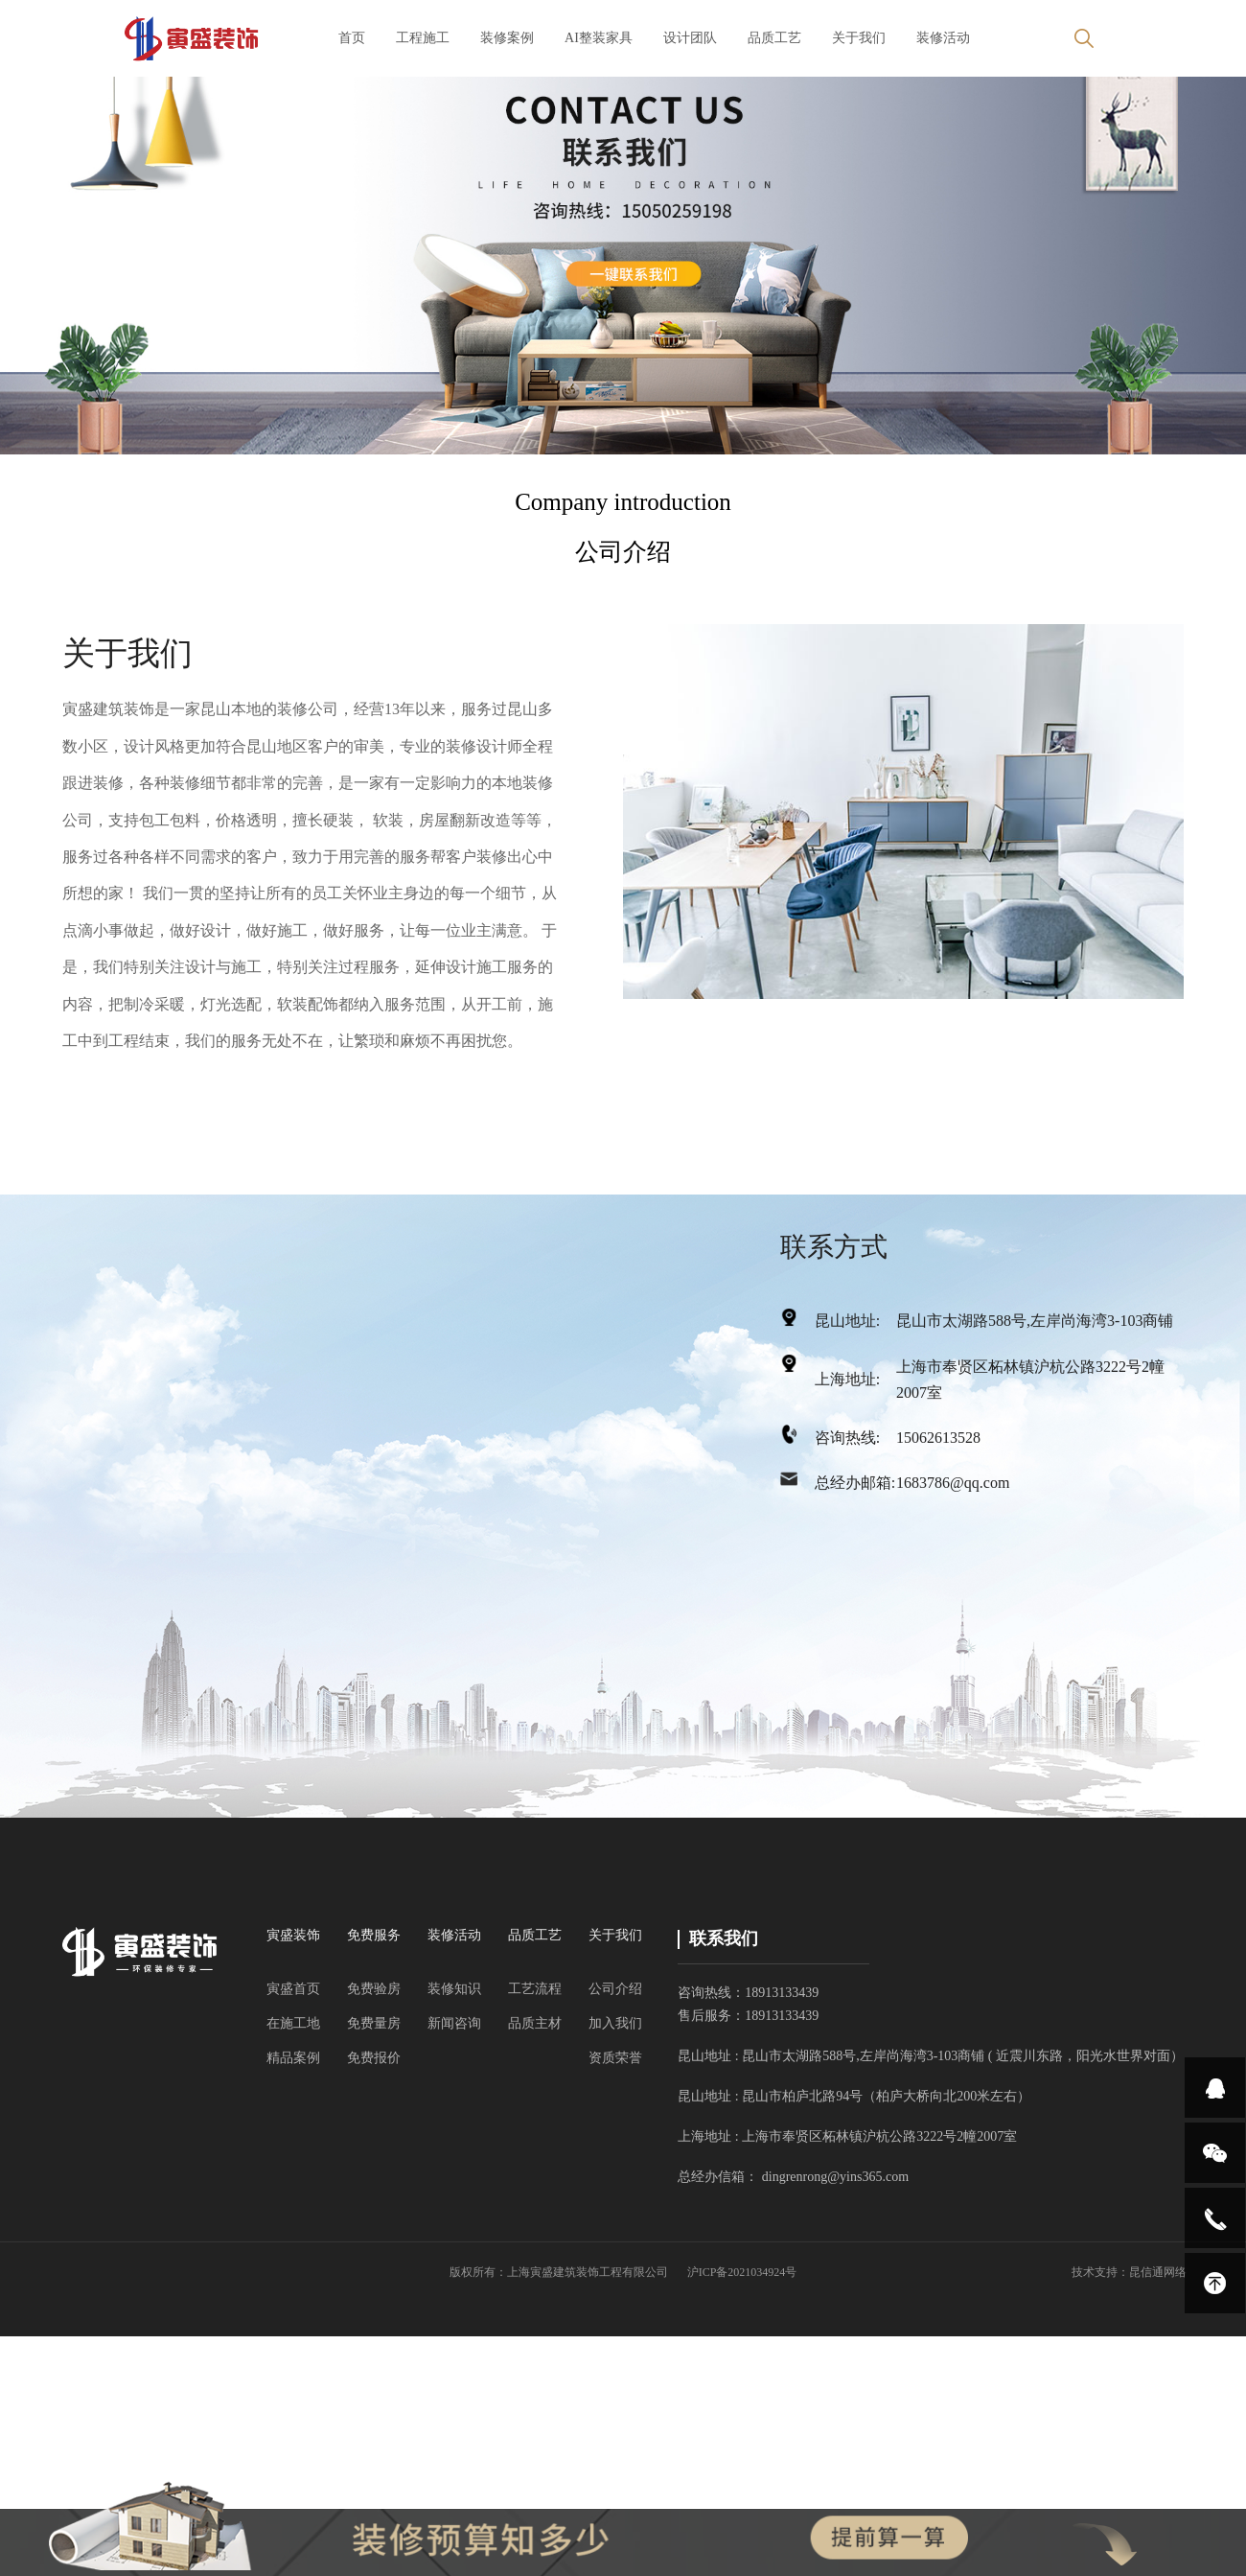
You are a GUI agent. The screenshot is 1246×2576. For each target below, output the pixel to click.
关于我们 (859, 38)
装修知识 (454, 1989)
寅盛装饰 (293, 1935)
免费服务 (374, 1935)
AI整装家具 (599, 38)
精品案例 (293, 2058)
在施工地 (293, 2023)
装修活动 (943, 38)
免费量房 (374, 2023)
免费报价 (374, 2058)
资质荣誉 (615, 2058)
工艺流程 (535, 1989)
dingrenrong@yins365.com (835, 2177)
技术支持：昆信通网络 (1129, 2272)
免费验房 (374, 1989)
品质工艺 (774, 38)
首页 (351, 38)
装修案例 (507, 38)
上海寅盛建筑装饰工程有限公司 (587, 2272)
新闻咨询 (454, 2023)
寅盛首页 (293, 1989)
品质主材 (535, 2023)
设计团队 (690, 38)
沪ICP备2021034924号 (742, 2272)
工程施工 (423, 38)
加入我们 (615, 2023)
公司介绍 (615, 1989)
